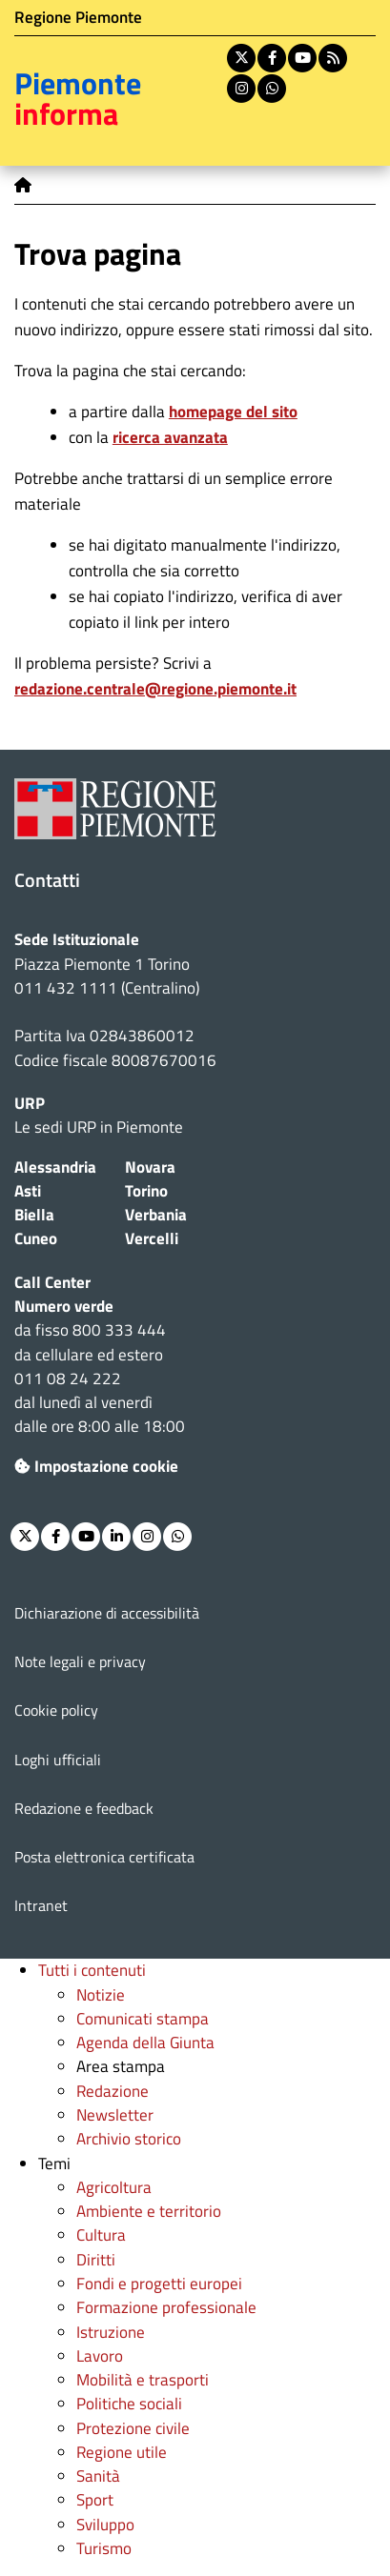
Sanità (98, 2476)
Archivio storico (128, 2138)
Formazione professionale (166, 2307)
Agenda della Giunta (145, 2042)
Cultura (101, 2235)
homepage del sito (233, 411)
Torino (146, 1190)
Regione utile (121, 2452)
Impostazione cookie (96, 1466)
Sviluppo (105, 2524)
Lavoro (99, 2356)
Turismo (104, 2548)
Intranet (41, 1905)
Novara (150, 1167)
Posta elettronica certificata (104, 1856)
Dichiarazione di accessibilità (106, 1612)
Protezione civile (133, 2428)
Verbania (156, 1214)
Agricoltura (114, 2187)
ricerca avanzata (170, 437)
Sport (94, 2499)
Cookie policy (56, 1710)
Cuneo (35, 1238)
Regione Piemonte (78, 17)
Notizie (100, 1994)
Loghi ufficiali (57, 1759)
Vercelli (151, 1238)
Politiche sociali (129, 2403)
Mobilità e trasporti (142, 2379)
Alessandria (55, 1167)
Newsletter (115, 2115)
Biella (34, 1214)
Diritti (95, 2259)
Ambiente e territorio (148, 2211)
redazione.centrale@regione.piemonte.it (155, 688)
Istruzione (110, 2332)
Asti (27, 1190)
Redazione (112, 2091)
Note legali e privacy (80, 1661)
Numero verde (63, 1306)
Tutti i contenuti (92, 1970)
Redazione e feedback (84, 1808)
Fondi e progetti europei (159, 2283)
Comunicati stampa (142, 2018)
